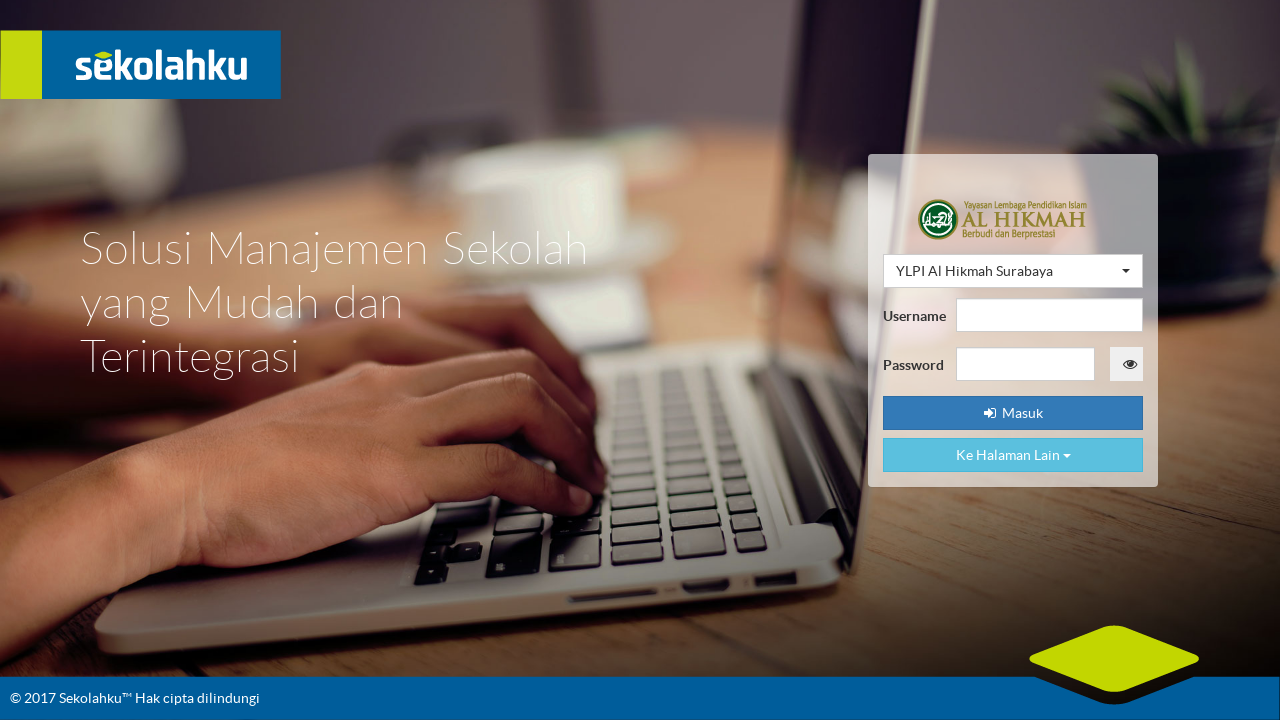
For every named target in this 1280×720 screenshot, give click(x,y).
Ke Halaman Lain (1013, 455)
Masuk (1013, 413)
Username (912, 316)
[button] (1013, 271)
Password (912, 365)
